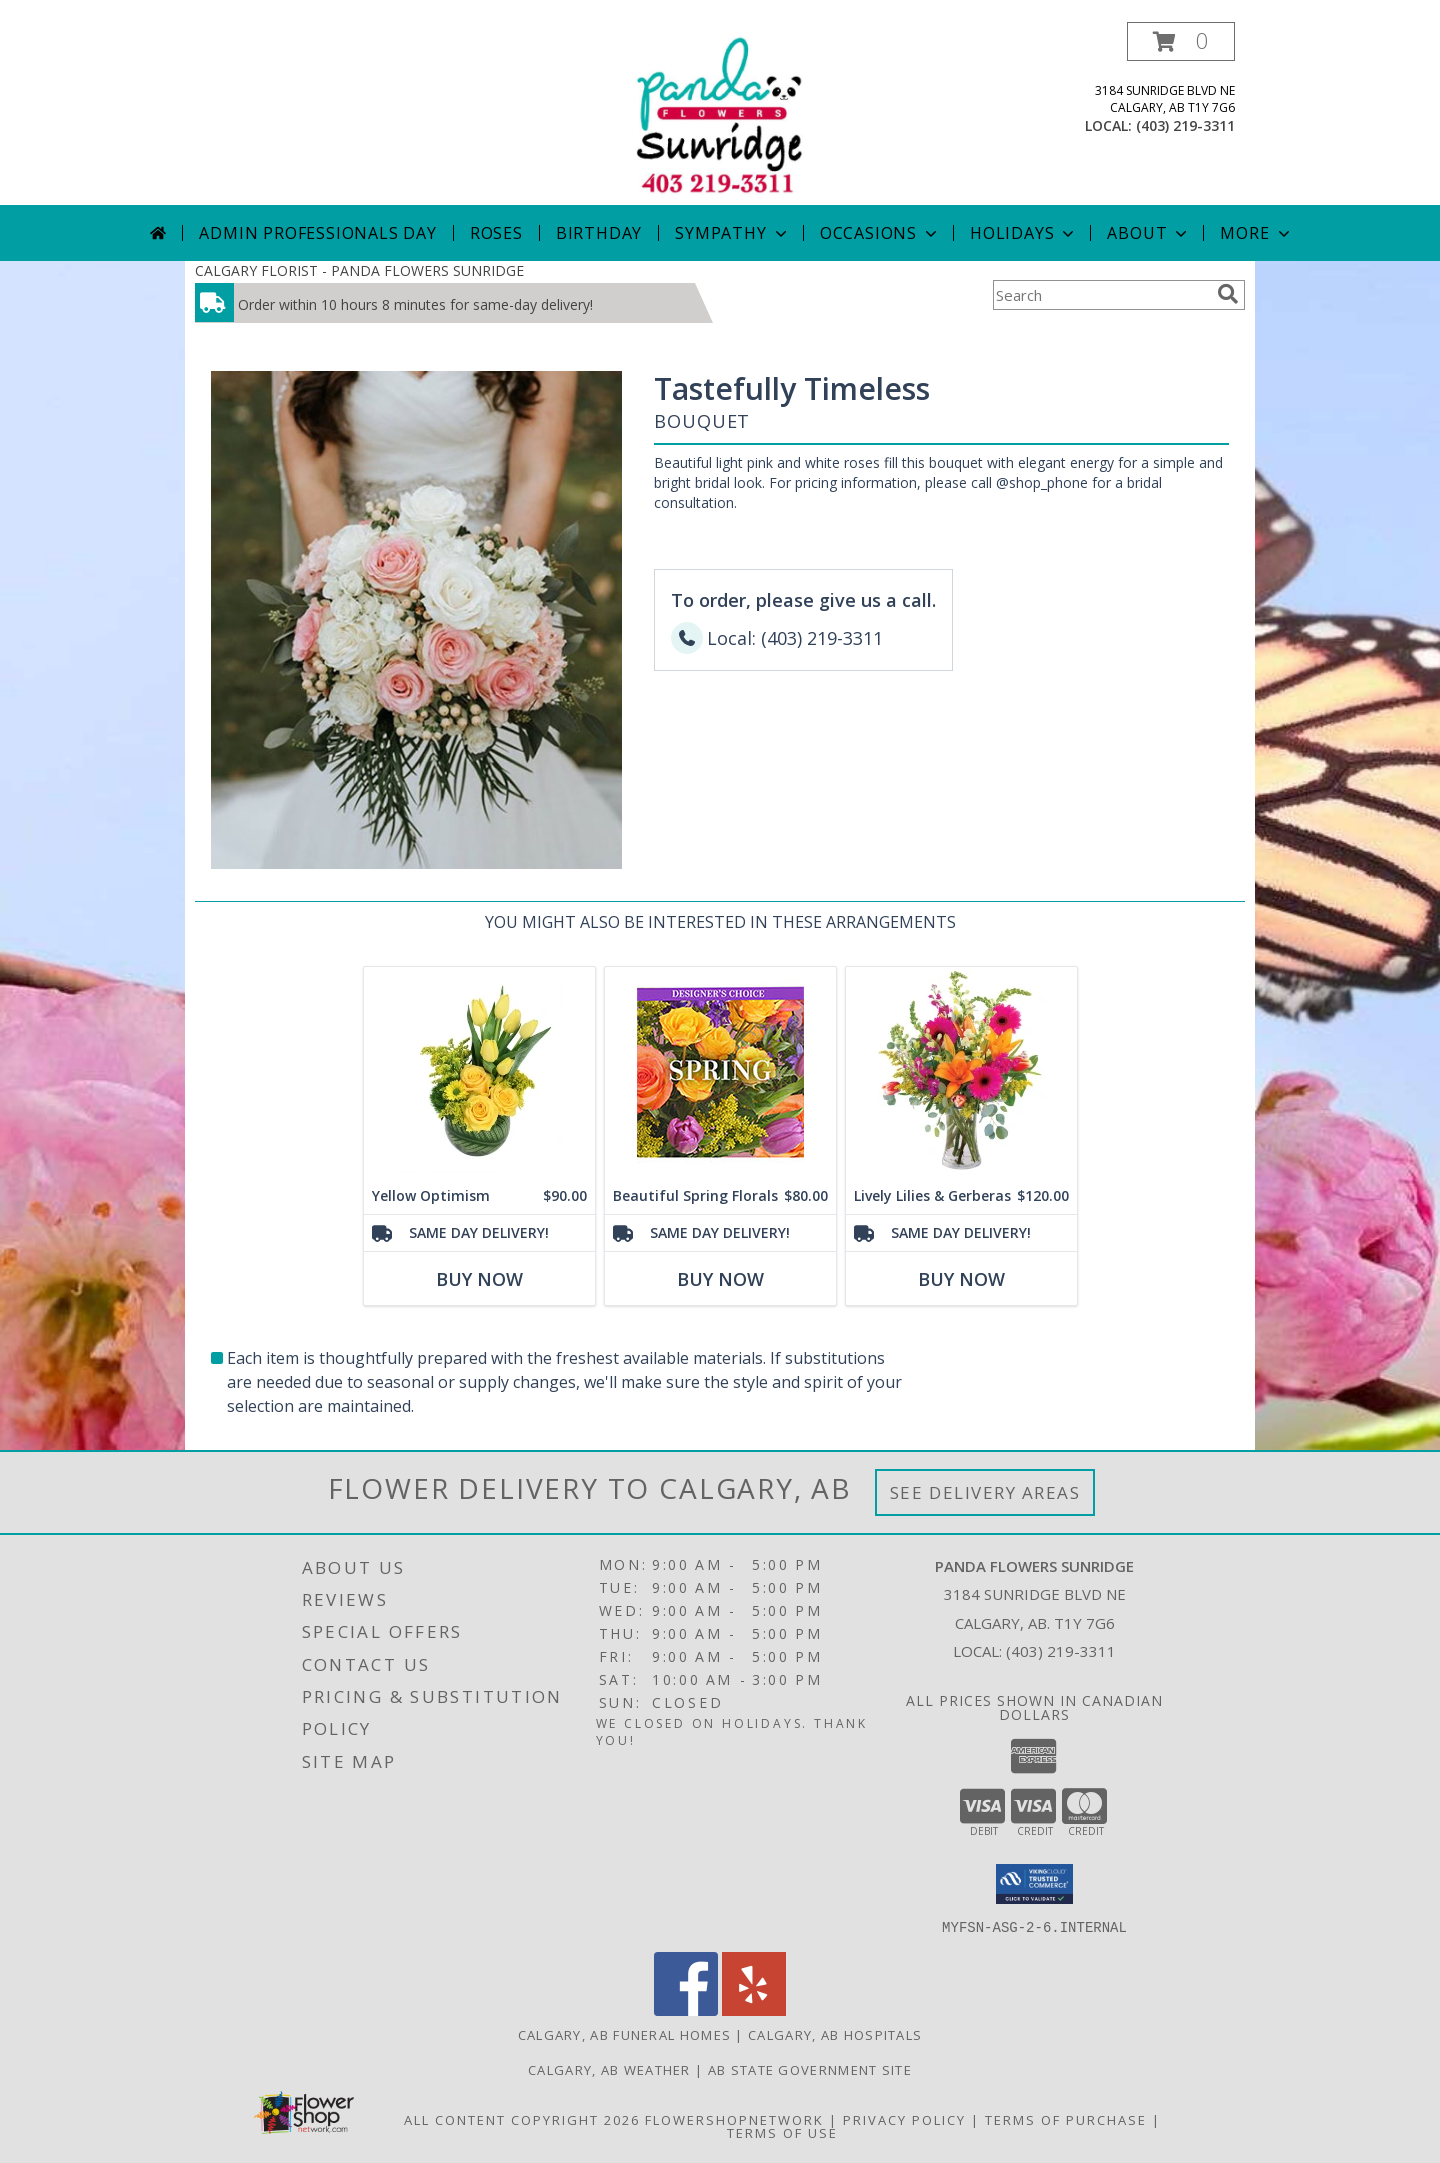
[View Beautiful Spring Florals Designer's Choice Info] (720, 1072)
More (1256, 233)
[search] (1228, 294)
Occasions (880, 233)
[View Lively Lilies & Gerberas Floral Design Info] (961, 1072)
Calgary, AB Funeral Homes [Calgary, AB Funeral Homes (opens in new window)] (625, 2034)
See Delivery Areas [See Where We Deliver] (985, 1492)
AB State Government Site (810, 2069)
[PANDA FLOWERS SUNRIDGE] (720, 113)
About (1149, 233)
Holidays (1024, 233)
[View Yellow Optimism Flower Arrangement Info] (479, 1072)
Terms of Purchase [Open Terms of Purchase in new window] (1066, 2119)
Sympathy (732, 233)
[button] (1181, 41)
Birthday (599, 233)
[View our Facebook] (686, 2009)
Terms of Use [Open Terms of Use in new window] (782, 2132)
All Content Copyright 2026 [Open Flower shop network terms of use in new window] (522, 2119)
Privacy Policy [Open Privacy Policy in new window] (904, 2119)
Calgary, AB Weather (609, 2069)
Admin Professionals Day (317, 233)
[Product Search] (1101, 295)
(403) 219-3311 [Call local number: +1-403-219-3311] (1185, 125)
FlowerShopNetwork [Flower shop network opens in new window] (734, 2119)
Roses (496, 233)
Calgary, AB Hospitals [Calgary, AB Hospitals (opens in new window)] (835, 2034)
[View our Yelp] (754, 2009)
